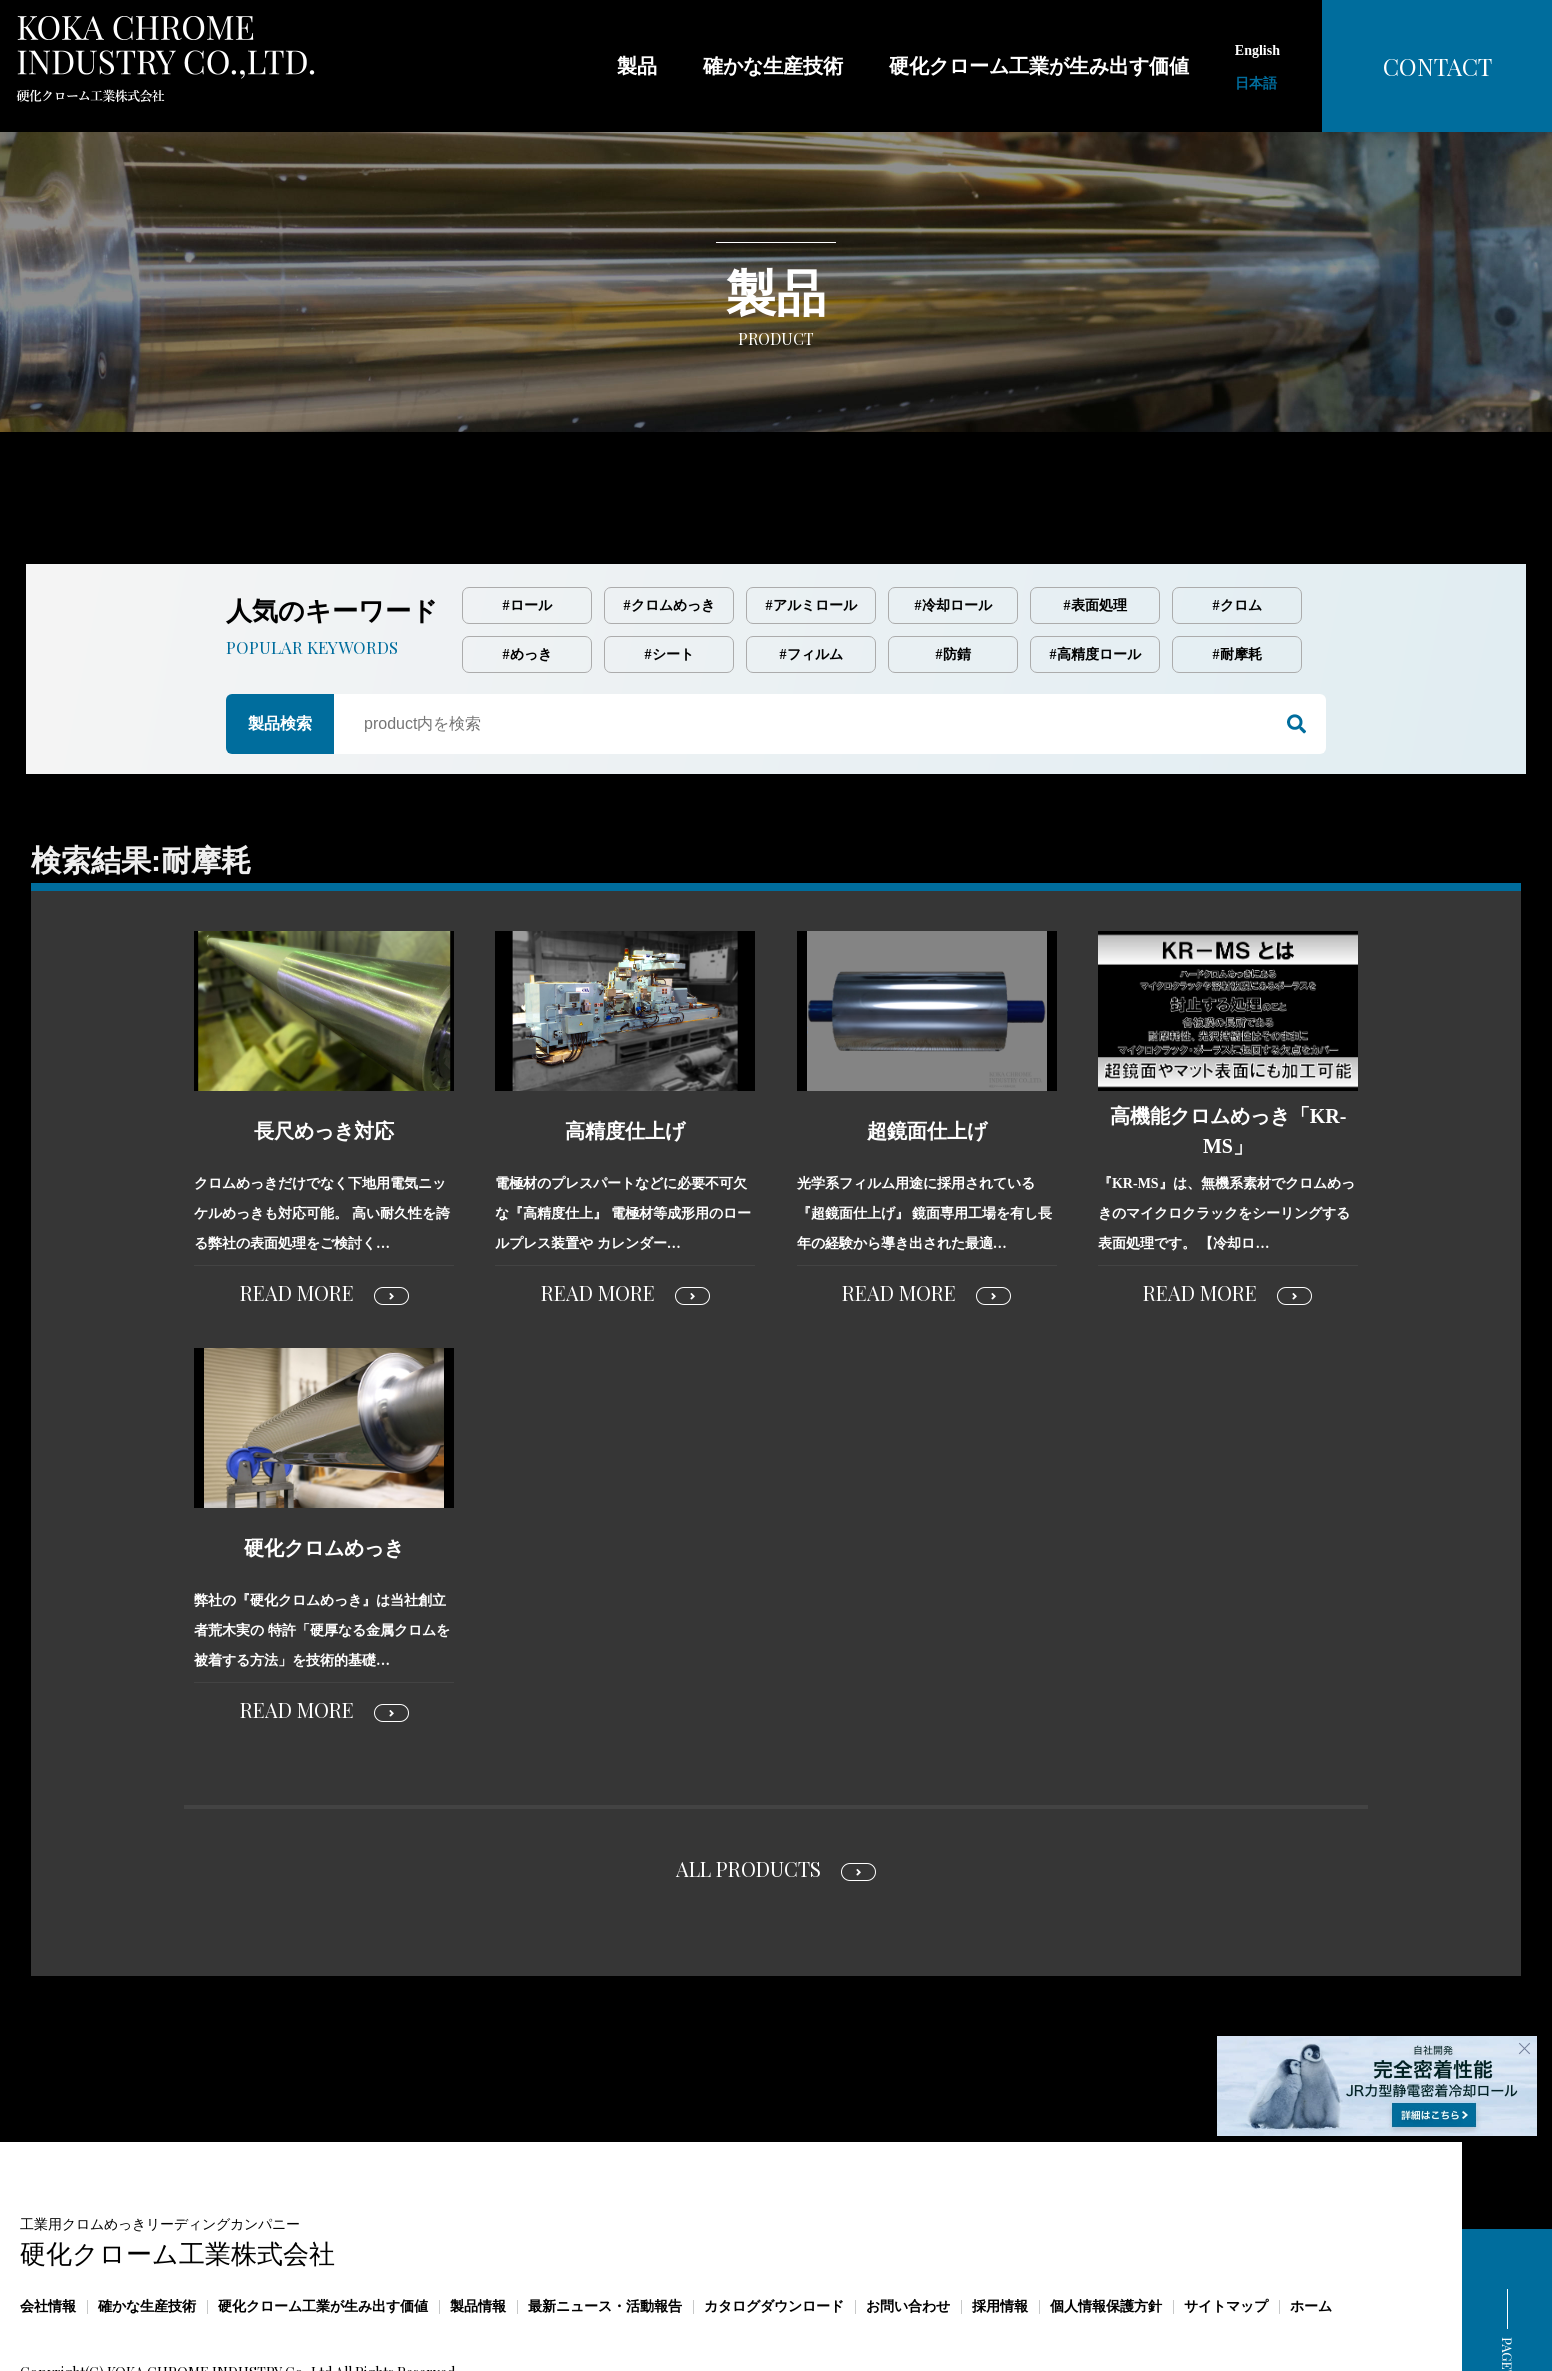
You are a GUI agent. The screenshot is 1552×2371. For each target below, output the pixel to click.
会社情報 (48, 2222)
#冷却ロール (953, 521)
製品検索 (280, 639)
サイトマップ (1226, 2222)
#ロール (527, 521)
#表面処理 (1095, 521)
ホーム (1311, 2222)
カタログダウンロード (774, 2222)
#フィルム (811, 570)
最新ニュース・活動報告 (605, 2222)
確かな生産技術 (147, 2222)
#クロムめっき (669, 521)
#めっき (527, 570)
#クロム (1237, 521)
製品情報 (478, 2222)
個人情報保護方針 (1106, 2222)
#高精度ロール (1095, 570)
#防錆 (953, 570)
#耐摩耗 (1237, 570)
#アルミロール (811, 521)
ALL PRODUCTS (748, 1784)
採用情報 (1000, 2222)
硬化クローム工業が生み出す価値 (323, 2222)
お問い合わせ (908, 2222)
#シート (669, 570)
